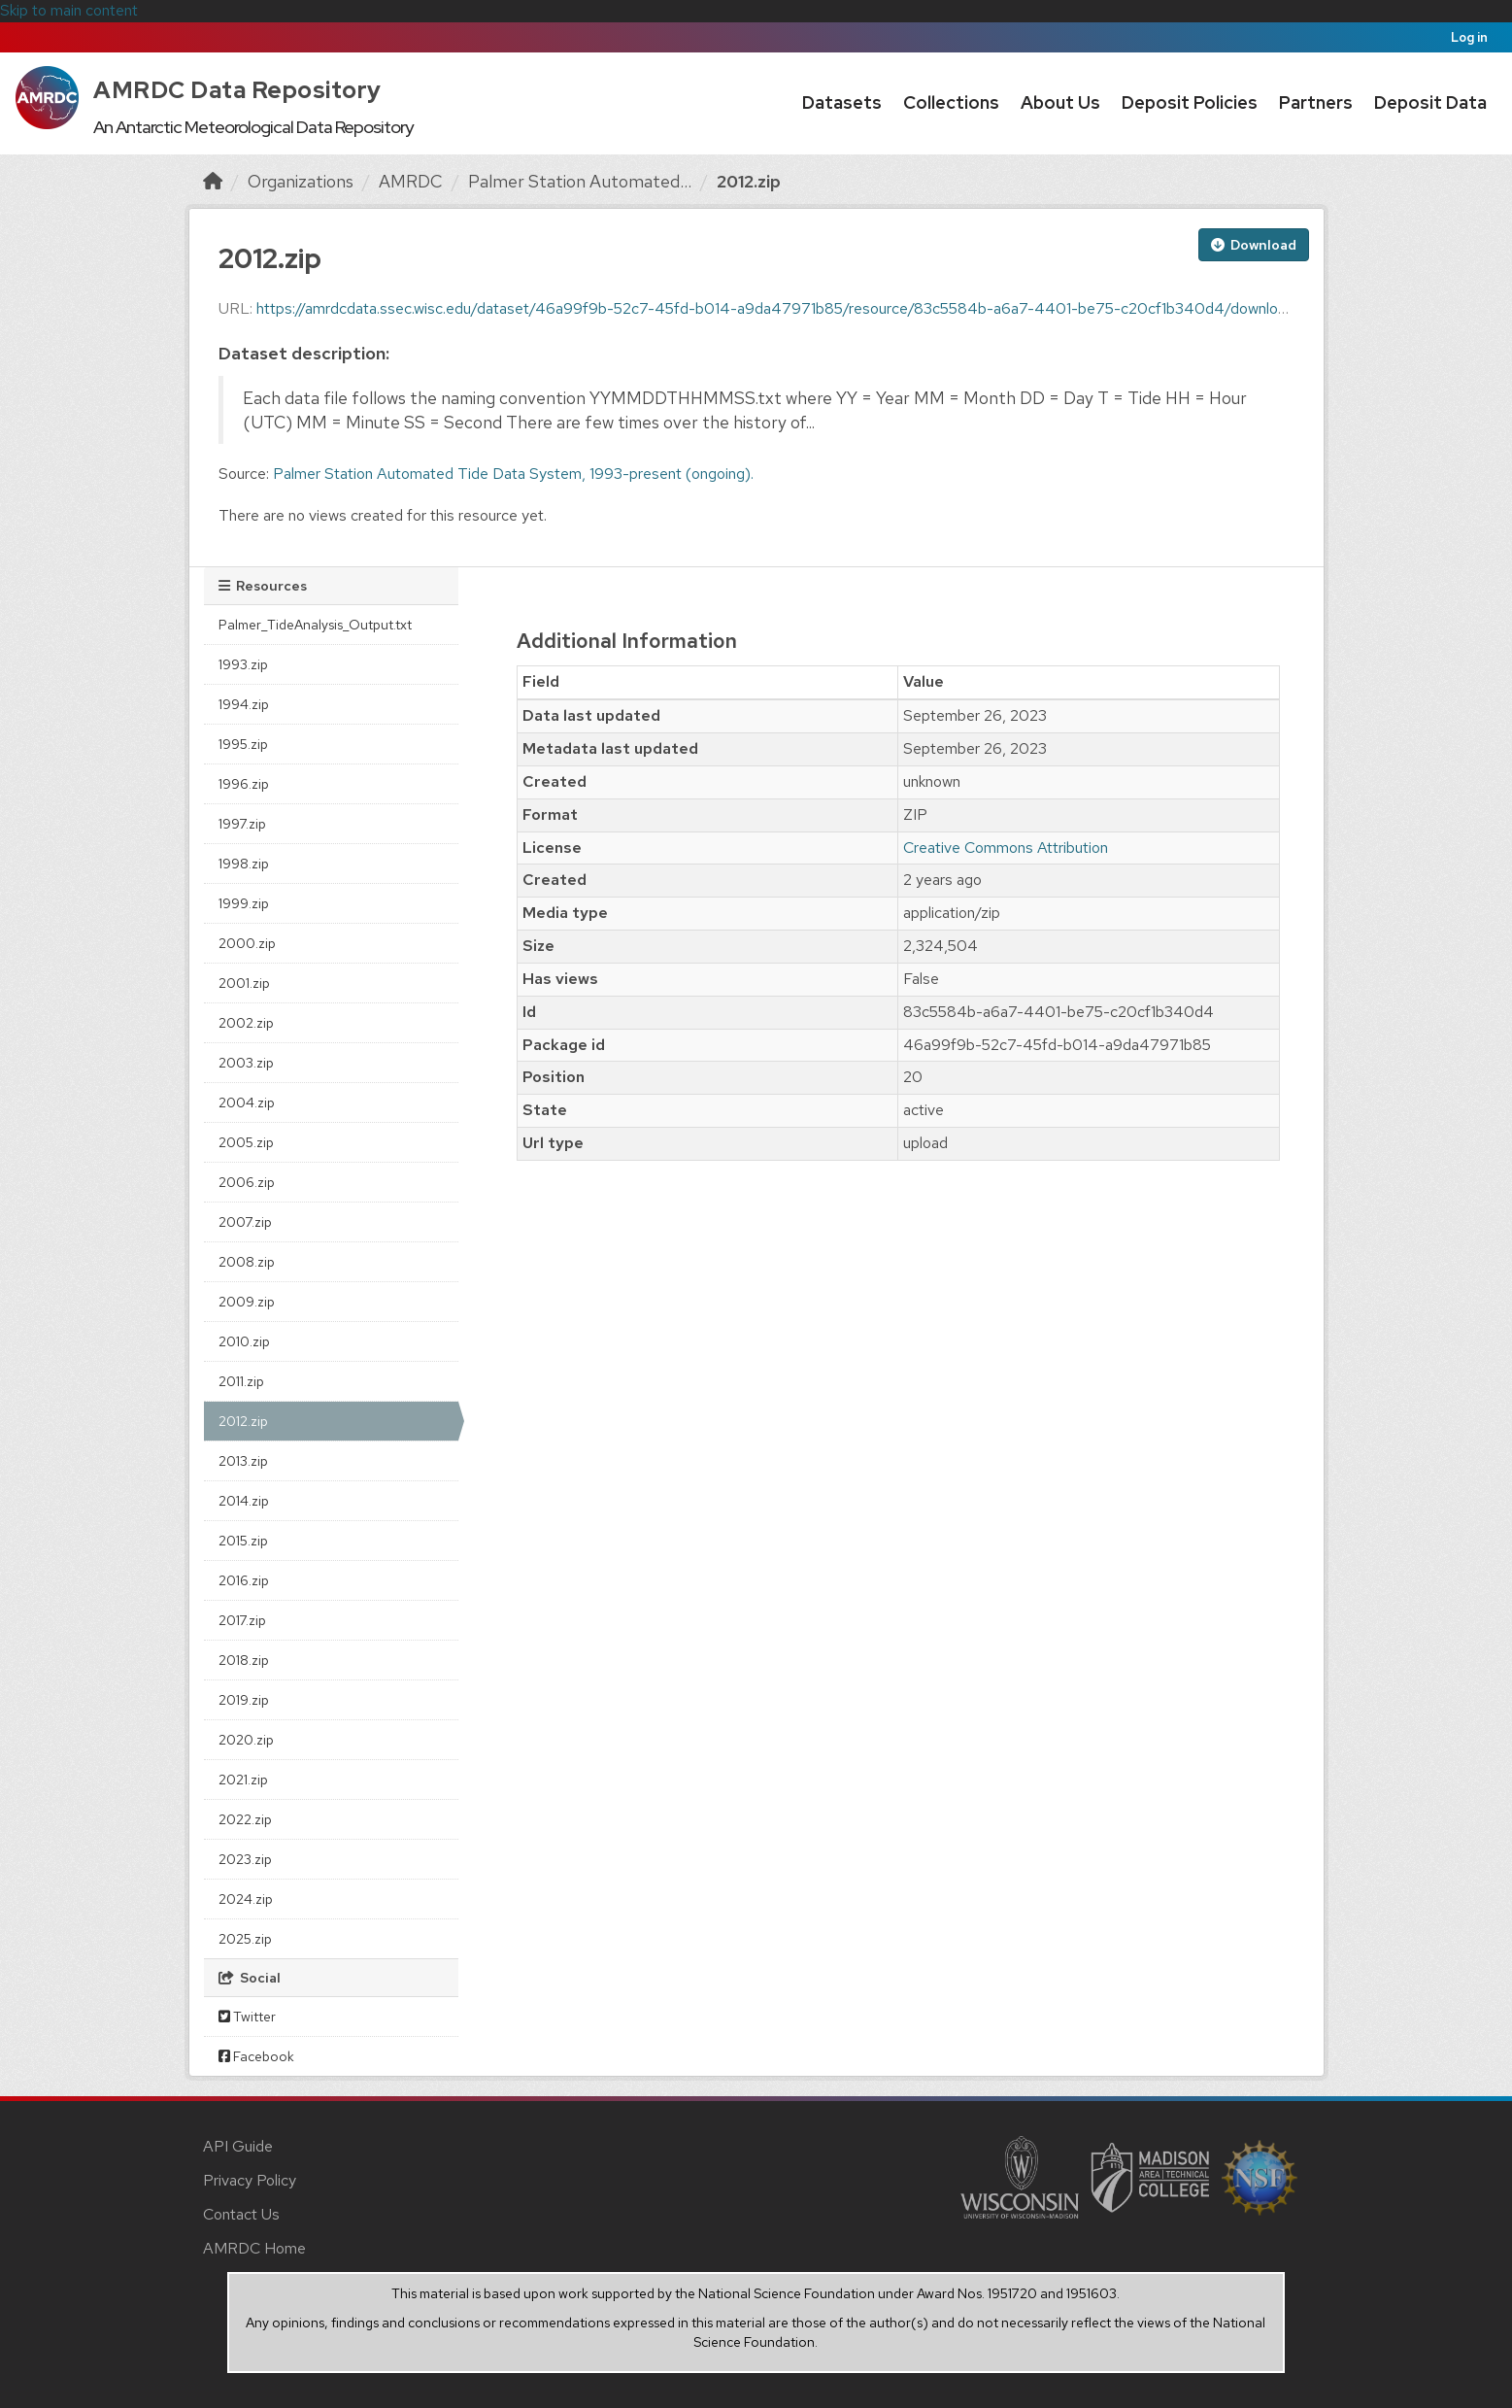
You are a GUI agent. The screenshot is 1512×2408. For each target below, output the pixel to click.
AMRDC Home (254, 2248)
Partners (1316, 102)
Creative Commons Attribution (1005, 847)
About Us (1060, 102)
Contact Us (241, 2214)
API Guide (238, 2146)
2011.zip (241, 1381)
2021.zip (243, 1779)
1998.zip (243, 863)
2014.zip (243, 1500)
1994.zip (243, 704)
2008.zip (246, 1262)
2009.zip (246, 1301)
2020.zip (246, 1739)
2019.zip (243, 1700)
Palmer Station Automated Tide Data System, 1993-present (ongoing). (513, 473)
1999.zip (243, 903)
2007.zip (245, 1222)
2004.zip (246, 1102)
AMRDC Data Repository (237, 90)
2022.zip (245, 1819)
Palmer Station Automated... (579, 181)
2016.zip (243, 1580)
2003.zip (246, 1062)
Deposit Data (1430, 102)
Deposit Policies (1190, 102)
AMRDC (411, 181)
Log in (1469, 37)
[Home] (212, 181)
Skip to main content (69, 10)
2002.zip (246, 1023)
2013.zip (243, 1461)
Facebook (256, 2056)
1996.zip (243, 784)
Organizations (300, 181)
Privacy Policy (249, 2180)
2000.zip (247, 943)
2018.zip (243, 1660)
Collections (951, 102)
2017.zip (242, 1620)
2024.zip (245, 1899)
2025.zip (245, 1939)
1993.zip (243, 664)
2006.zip (246, 1182)
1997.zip (242, 823)
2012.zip (749, 181)
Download (1253, 245)
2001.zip (244, 983)
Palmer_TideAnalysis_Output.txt (315, 624)
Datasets (842, 102)
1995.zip (243, 744)
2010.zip (244, 1341)
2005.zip (246, 1142)
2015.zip (243, 1540)
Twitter (247, 2016)
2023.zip (245, 1859)
